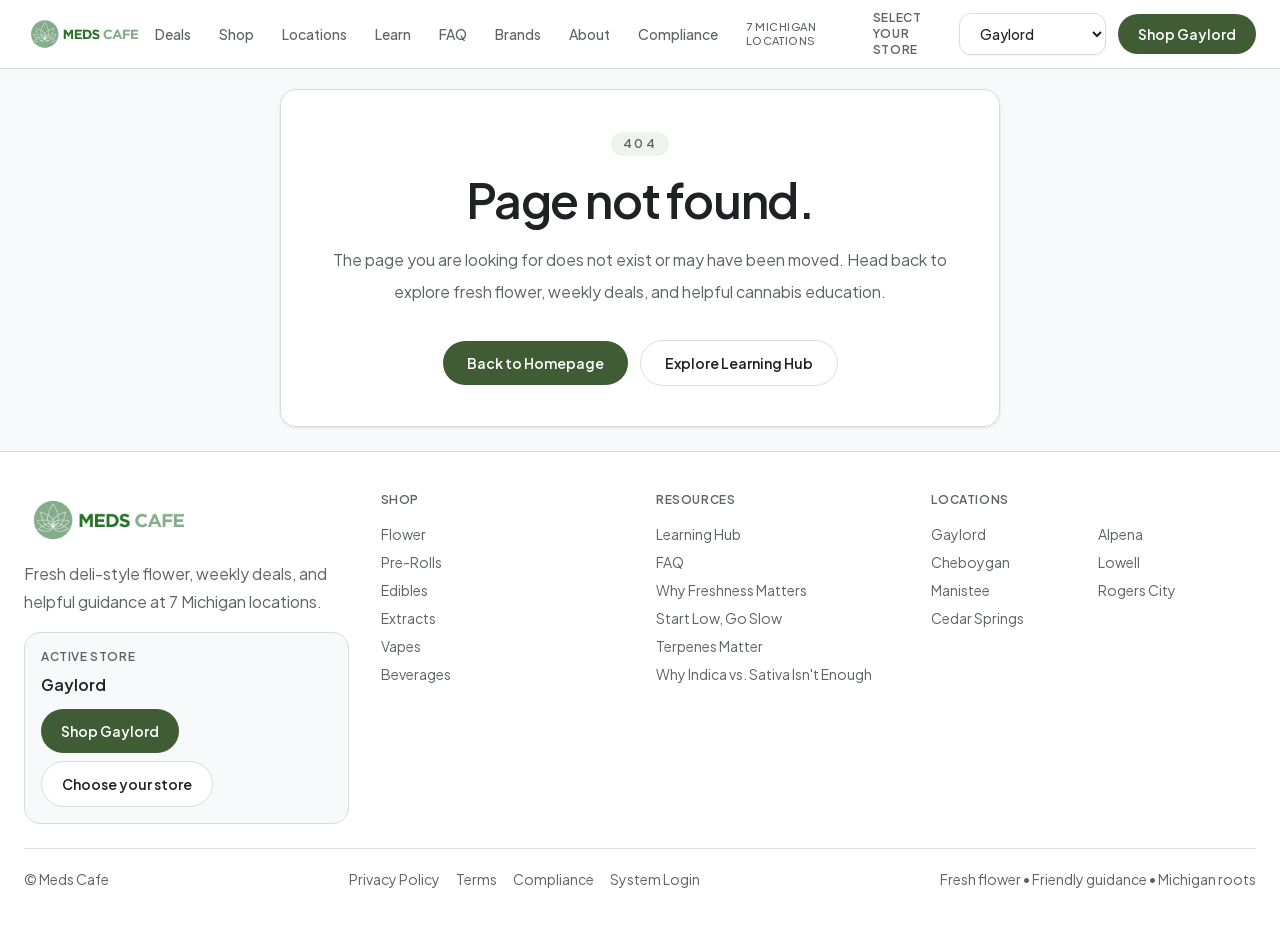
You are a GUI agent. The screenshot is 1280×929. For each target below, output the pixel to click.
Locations (314, 34)
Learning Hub (698, 534)
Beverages (416, 674)
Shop (236, 34)
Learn (393, 34)
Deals (173, 34)
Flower (403, 534)
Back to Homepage (535, 363)
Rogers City (1137, 590)
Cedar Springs (977, 618)
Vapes (401, 646)
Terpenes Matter (709, 646)
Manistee (960, 590)
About (589, 34)
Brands (518, 34)
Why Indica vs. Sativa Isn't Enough (764, 674)
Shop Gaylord (1187, 34)
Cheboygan (970, 562)
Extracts (408, 618)
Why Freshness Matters (731, 590)
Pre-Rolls (411, 562)
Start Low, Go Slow (719, 618)
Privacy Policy (394, 879)
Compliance (678, 34)
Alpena (1120, 534)
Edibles (404, 590)
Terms (476, 879)
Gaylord (958, 534)
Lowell (1119, 562)
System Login (655, 879)
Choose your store (127, 784)
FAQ (453, 34)
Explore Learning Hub (739, 363)
